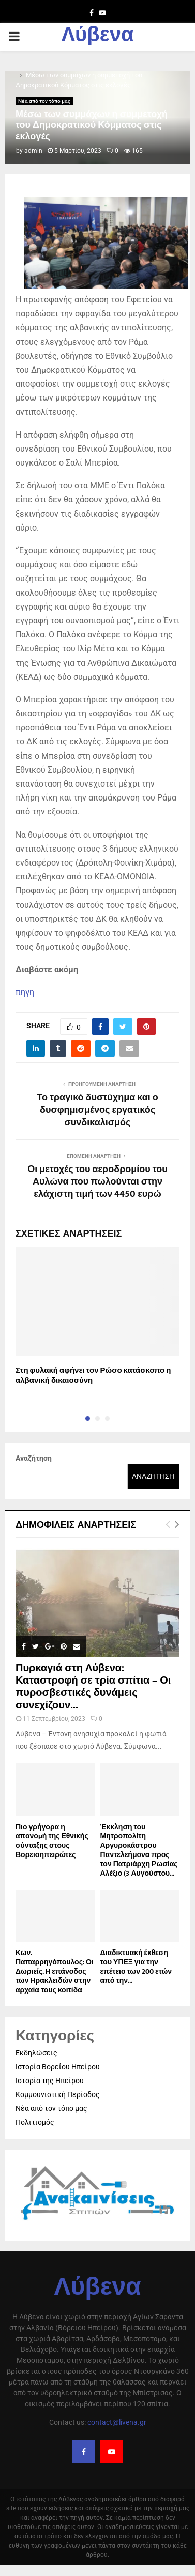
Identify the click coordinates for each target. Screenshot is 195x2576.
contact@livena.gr (116, 2422)
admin (33, 150)
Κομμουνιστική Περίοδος (58, 2094)
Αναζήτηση (34, 1458)
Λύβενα (97, 37)
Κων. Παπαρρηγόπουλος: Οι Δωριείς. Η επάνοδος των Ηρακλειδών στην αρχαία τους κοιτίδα (55, 1971)
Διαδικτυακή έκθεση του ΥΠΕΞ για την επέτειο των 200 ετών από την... (136, 1967)
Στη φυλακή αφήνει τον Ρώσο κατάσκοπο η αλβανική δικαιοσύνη (93, 1375)
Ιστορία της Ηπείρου (50, 2080)
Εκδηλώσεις (36, 2053)
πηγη (25, 992)
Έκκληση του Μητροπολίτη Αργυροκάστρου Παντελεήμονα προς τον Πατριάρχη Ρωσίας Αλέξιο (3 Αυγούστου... (139, 1850)
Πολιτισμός (35, 2122)
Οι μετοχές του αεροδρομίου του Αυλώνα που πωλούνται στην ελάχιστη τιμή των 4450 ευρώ (97, 1182)
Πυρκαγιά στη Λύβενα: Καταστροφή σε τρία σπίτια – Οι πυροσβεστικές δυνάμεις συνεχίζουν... (93, 1686)
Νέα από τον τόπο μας (44, 101)
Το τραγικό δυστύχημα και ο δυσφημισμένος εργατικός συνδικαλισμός (97, 1110)
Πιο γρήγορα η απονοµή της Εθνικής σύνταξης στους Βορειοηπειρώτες (52, 1841)
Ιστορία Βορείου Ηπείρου (58, 2066)
